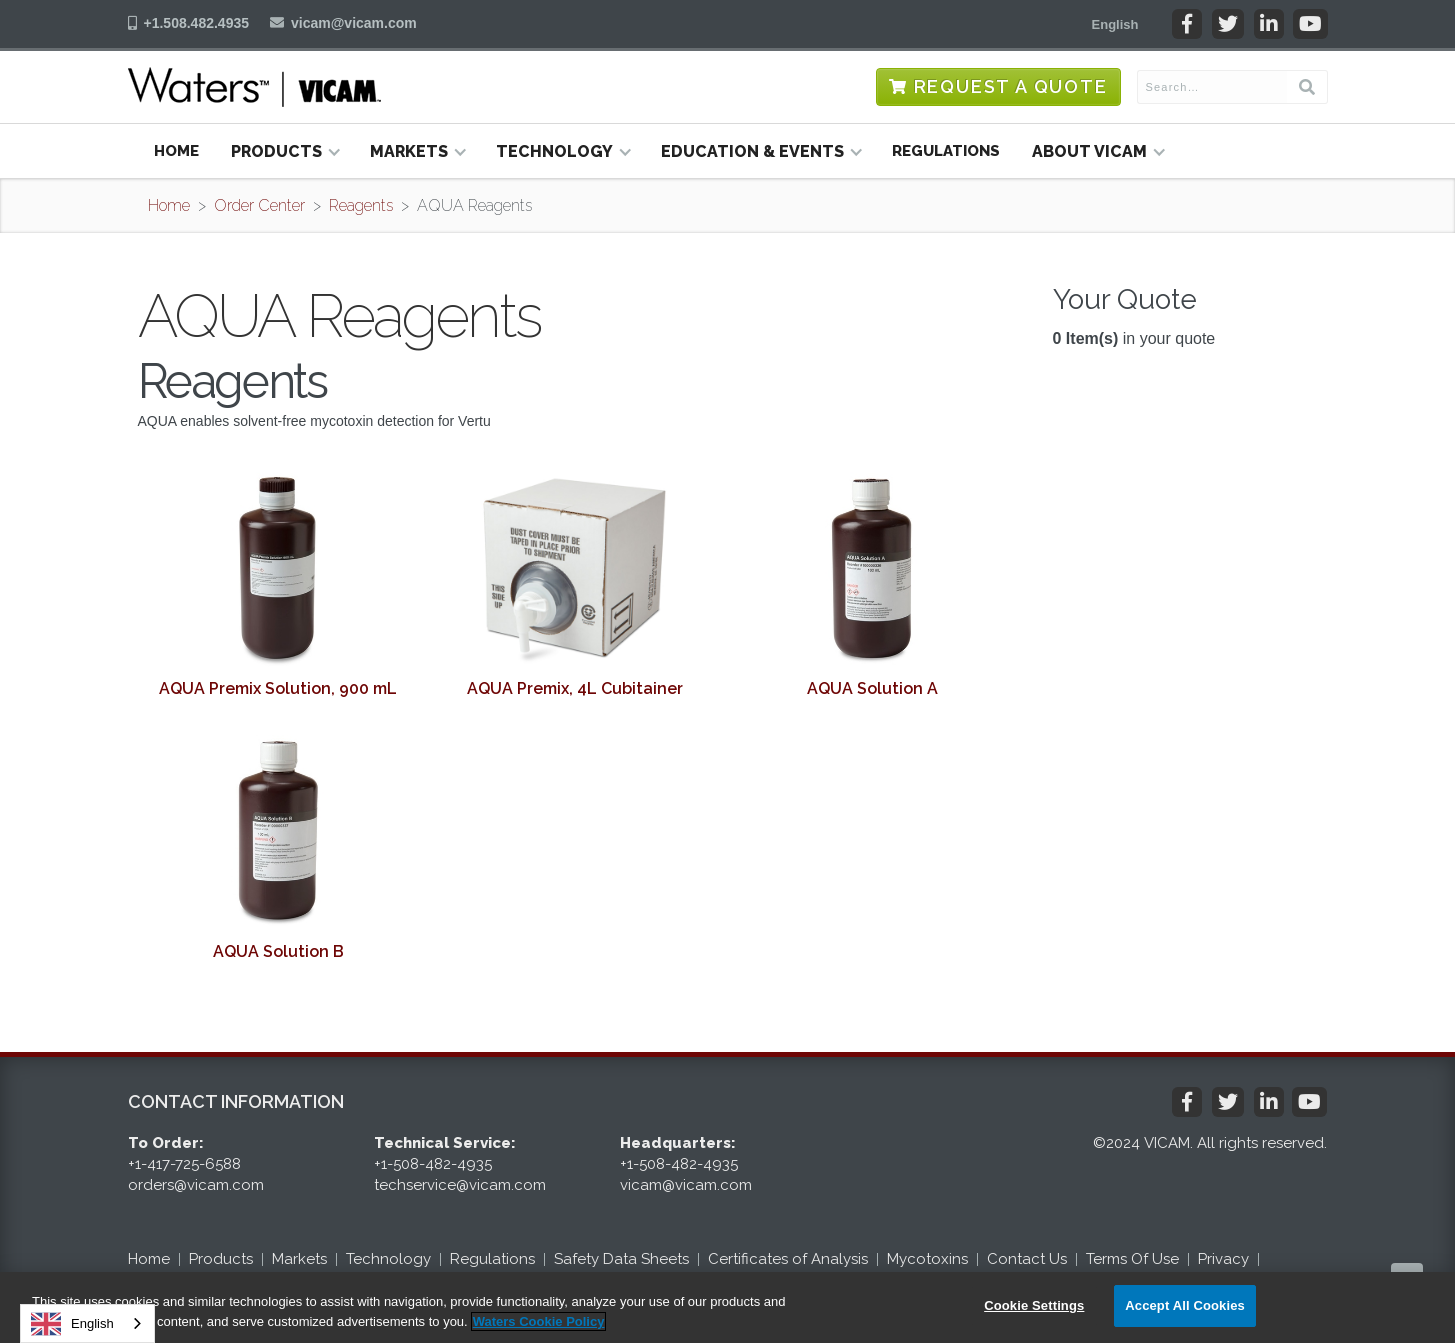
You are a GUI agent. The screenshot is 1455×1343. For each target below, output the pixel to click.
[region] (727, 1307)
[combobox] (87, 1323)
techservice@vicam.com (460, 1185)
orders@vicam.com (196, 1185)
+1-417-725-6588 (184, 1164)
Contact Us (1027, 1259)
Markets (299, 1259)
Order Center (259, 205)
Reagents (361, 205)
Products (221, 1259)
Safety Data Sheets (621, 1259)
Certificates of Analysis (788, 1259)
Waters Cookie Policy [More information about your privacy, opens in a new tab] (539, 1321)
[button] (1115, 24)
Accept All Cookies (1185, 1305)
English (72, 1324)
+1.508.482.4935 (197, 23)
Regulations (946, 151)
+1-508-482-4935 (433, 1164)
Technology (388, 1259)
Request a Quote (1011, 86)
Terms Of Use (1132, 1259)
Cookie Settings (1034, 1305)
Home (176, 151)
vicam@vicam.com (354, 23)
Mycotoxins (927, 1259)
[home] (254, 87)
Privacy (1223, 1259)
